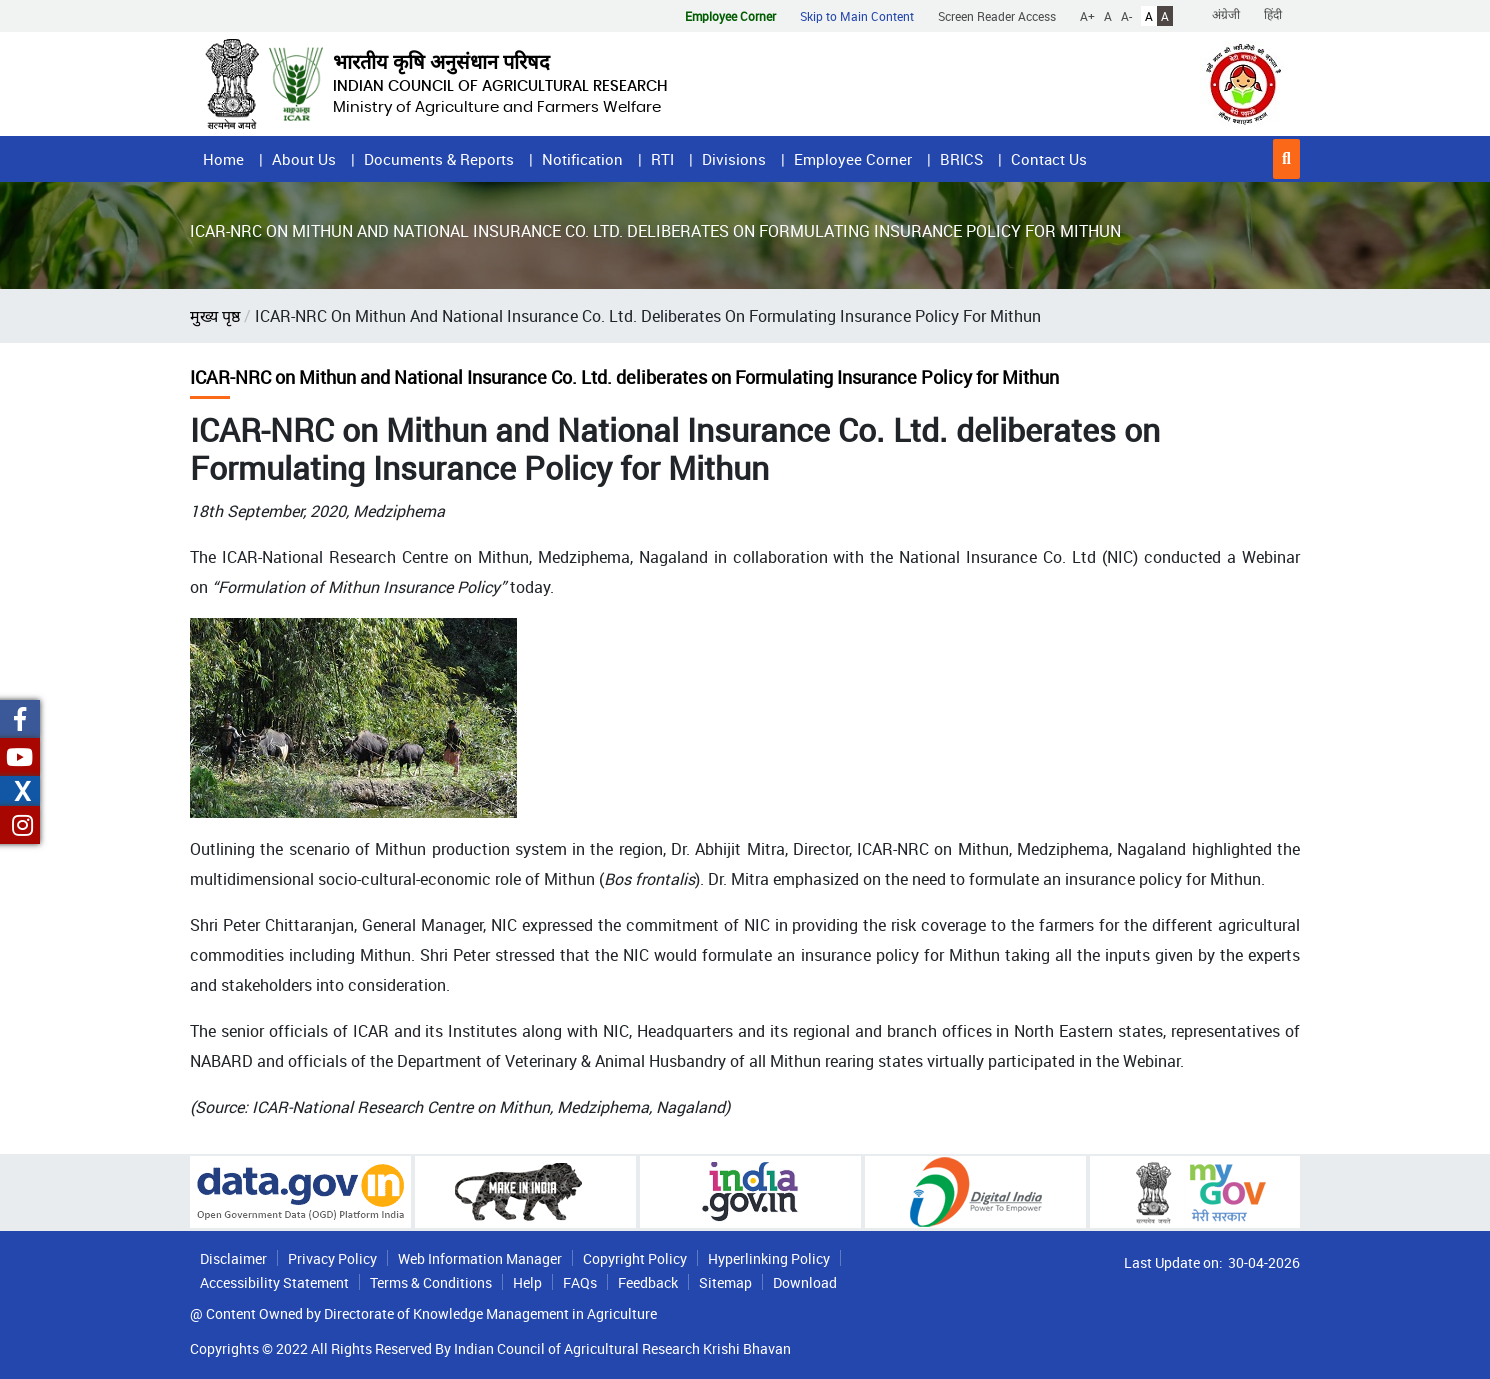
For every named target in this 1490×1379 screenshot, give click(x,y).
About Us (304, 159)
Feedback (648, 1282)
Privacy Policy (332, 1258)
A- (1126, 16)
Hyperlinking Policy (769, 1258)
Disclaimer (233, 1258)
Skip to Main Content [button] (857, 16)
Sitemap (725, 1282)
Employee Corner (853, 159)
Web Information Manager (480, 1258)
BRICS (961, 159)
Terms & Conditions (431, 1282)
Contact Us (1049, 159)
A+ (1087, 16)
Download (805, 1282)
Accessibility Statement (274, 1282)
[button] (1286, 159)
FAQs (580, 1282)
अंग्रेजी (1226, 14)
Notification (582, 159)
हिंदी (1273, 14)
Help (527, 1282)
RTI (662, 159)
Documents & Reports (439, 159)
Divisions (734, 159)
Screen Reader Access (997, 16)
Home (223, 159)
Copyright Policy (635, 1258)
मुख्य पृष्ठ (215, 316)
